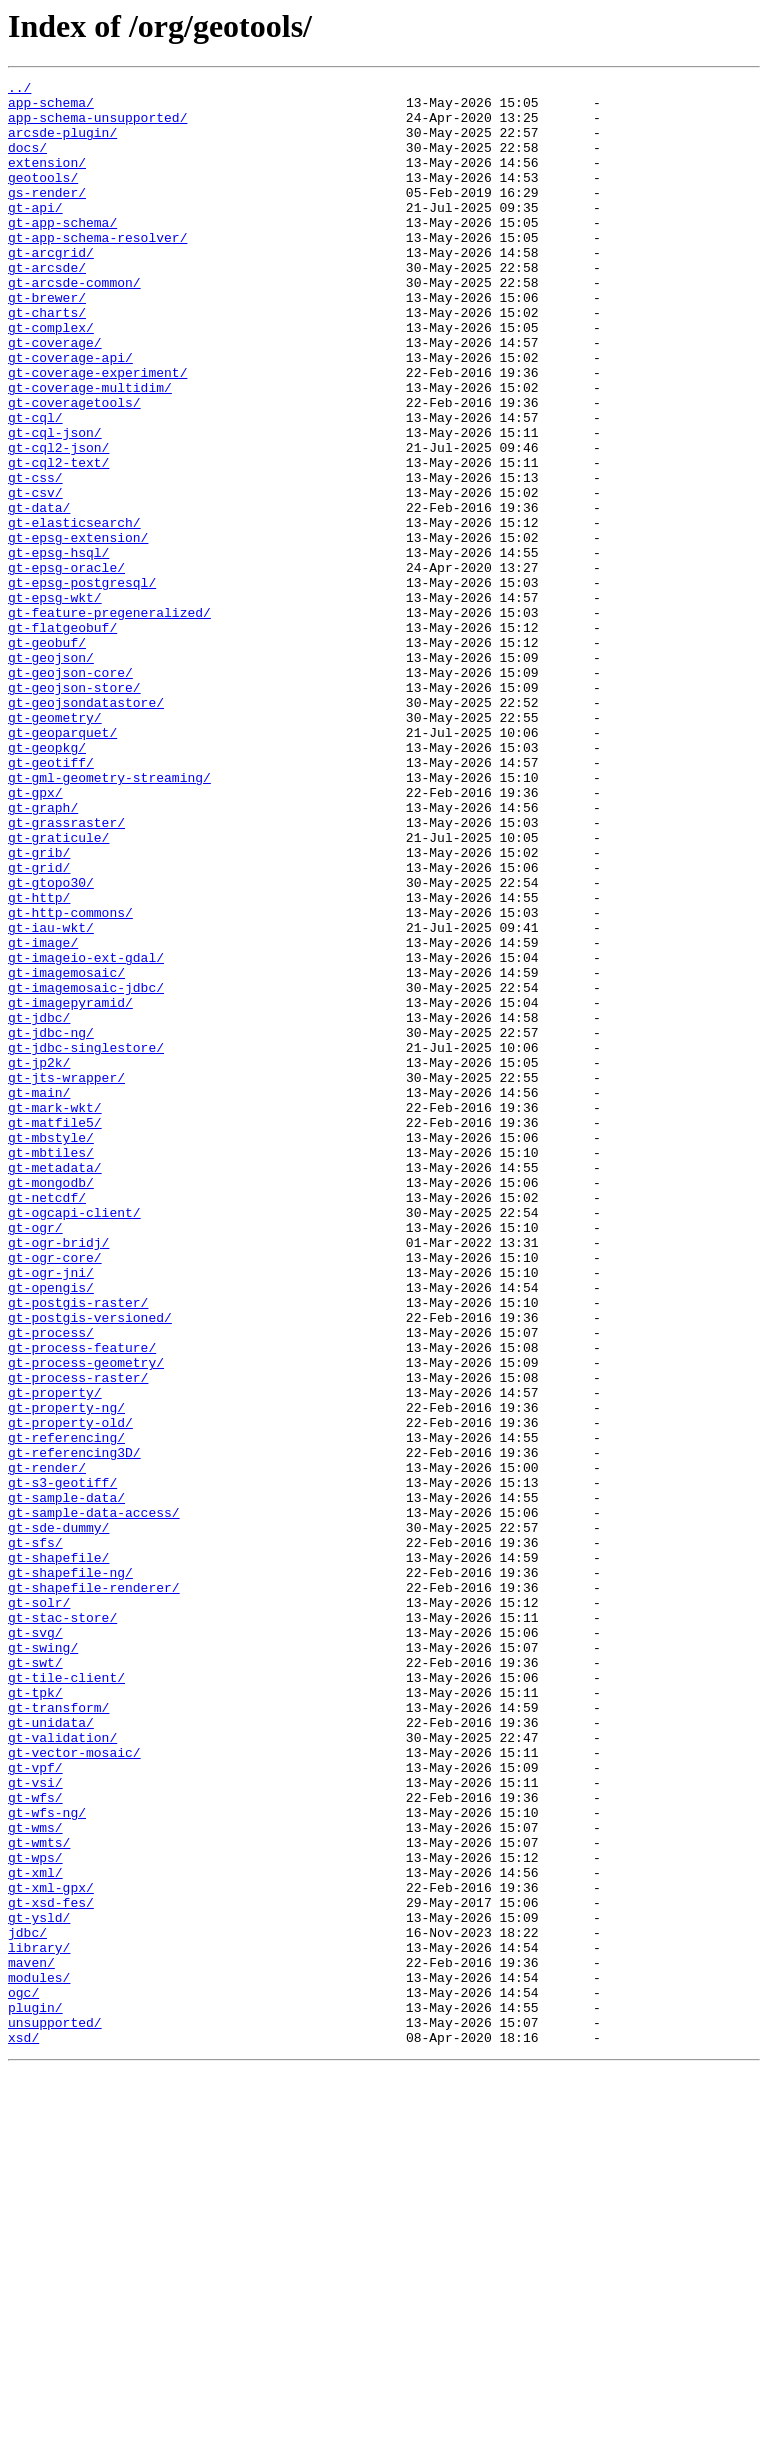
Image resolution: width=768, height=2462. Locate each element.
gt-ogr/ (35, 1458)
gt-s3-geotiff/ (62, 1764)
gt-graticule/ (58, 990)
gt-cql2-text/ (58, 540)
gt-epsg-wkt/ (55, 702)
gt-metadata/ (55, 1386)
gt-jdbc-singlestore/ (86, 1242)
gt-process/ (51, 1584)
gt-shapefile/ (58, 1854)
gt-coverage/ (55, 396)
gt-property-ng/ (66, 1674)
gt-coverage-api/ (70, 414)
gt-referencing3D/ (74, 1728)
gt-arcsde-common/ (74, 324)
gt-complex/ (51, 378)
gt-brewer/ (47, 342)
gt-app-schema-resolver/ (97, 270)
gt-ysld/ (39, 2286)
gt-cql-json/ (55, 504)
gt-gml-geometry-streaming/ (109, 918)
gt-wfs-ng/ (47, 2160)
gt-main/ (39, 1296)
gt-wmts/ (39, 2196)
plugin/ (35, 2394)
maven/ (31, 2340)
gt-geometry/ (55, 846)
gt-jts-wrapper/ (66, 1278)
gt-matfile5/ (55, 1332)
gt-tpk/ (35, 2016)
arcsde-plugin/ (62, 144)
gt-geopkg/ (47, 882)
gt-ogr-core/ (55, 1494)
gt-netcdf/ (47, 1422)
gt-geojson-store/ (74, 810)
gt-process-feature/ (82, 1602)
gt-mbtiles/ (51, 1368)
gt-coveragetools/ (74, 468)
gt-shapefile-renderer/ (94, 1890)
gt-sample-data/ (66, 1782)
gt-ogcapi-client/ (74, 1440)
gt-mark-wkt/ (55, 1314)
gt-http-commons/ (70, 1080)
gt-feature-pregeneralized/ (109, 720)
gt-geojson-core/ (70, 792)
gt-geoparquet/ (62, 864)
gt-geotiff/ (51, 900)
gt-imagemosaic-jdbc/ (86, 1170)
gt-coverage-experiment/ (97, 432)
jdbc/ (27, 2304)
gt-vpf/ (35, 2106)
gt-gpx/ (35, 936)
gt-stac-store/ (62, 1926)
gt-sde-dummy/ (58, 1818)
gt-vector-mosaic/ (74, 2088)
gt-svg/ (35, 1944)
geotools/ (43, 198)
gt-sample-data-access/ (94, 1800)
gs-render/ (47, 216)
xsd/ (23, 2430)
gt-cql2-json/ (58, 522)
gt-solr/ (39, 1908)
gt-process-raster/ (78, 1638)
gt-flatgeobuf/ (62, 738)
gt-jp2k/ (39, 1260)
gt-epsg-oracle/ (66, 666)
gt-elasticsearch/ (74, 612)
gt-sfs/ (35, 1836)
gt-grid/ (39, 1026)
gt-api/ (35, 234)
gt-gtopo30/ (51, 1044)
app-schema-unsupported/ (97, 126)
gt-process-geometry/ (86, 1620)
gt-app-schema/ (62, 252)
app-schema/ (51, 108)
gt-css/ (35, 558)
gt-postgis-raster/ (78, 1548)
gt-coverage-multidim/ (90, 450)
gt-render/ (47, 1746)
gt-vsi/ (35, 2124)
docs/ (27, 162)
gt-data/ (39, 594)
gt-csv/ (35, 576)
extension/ (47, 180)
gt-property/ (55, 1656)
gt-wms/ (35, 2178)
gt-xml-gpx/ (51, 2250)
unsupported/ (55, 2412)
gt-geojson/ (51, 774)
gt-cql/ (35, 486)
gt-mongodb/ (51, 1404)
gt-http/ (39, 1062)
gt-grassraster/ (66, 972)
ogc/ (23, 2376)
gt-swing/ (43, 1962)
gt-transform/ (58, 2034)
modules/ (39, 2358)
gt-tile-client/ (66, 1998)
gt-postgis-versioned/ (90, 1566)
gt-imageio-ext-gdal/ (86, 1134)
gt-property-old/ (70, 1692)
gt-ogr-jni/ (51, 1512)
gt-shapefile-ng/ (70, 1872)
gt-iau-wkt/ (51, 1098)
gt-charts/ (47, 360)
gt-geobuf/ (47, 756)
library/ (39, 2322)
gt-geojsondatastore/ (86, 828)
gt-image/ (43, 1116)
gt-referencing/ (66, 1710)
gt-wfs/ (35, 2142)
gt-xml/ (35, 2232)
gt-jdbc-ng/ (51, 1224)
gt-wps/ (35, 2214)
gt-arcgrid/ (51, 288)
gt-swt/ (35, 1980)
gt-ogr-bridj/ (58, 1476)
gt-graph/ (43, 954)
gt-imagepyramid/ (70, 1188)
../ (19, 90)
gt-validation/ (62, 2070)
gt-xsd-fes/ (51, 2268)
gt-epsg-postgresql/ (82, 684)
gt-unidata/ (51, 2052)
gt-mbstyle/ (51, 1350)
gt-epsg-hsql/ (58, 648)
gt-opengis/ (51, 1530)
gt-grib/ (39, 1008)
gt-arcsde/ (47, 306)
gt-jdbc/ (39, 1206)
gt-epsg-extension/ (78, 630)
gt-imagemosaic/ (66, 1152)
